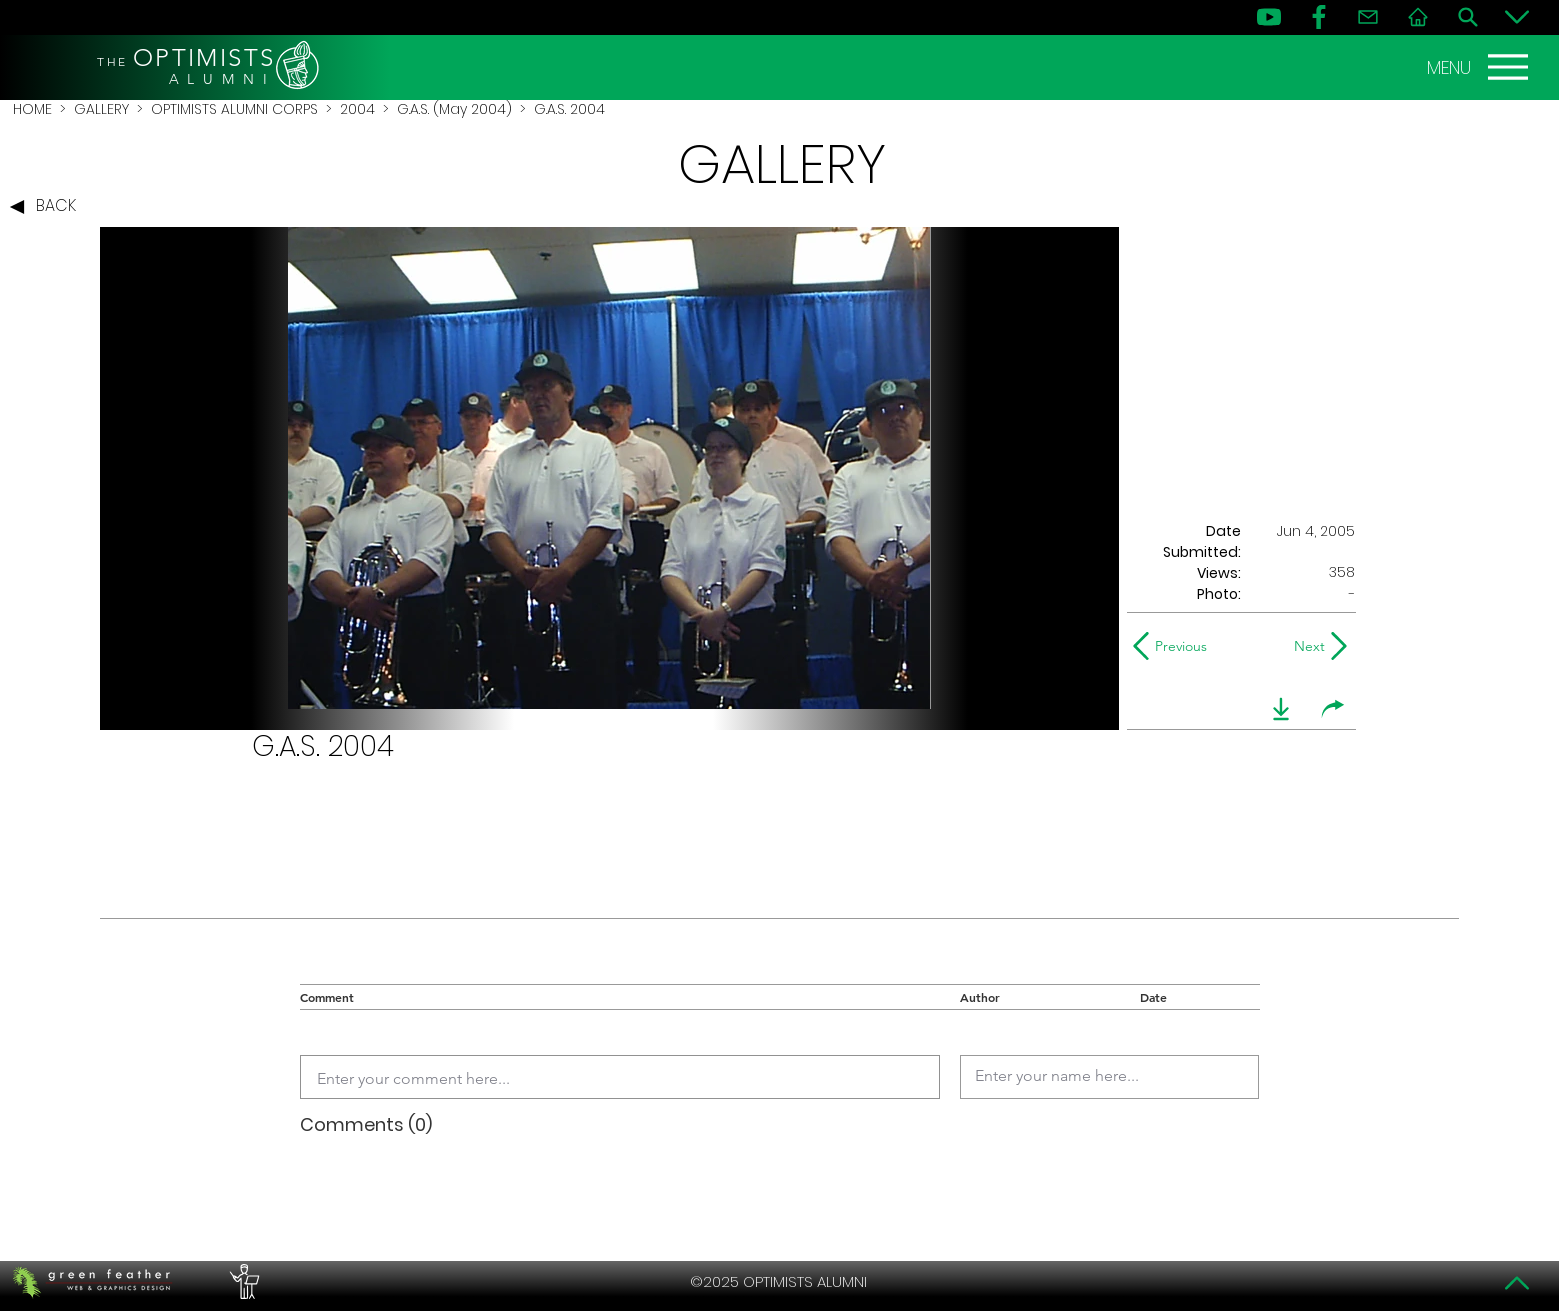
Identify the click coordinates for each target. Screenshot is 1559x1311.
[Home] (1418, 17)
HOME (32, 109)
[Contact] (1368, 17)
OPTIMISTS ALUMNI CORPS (234, 109)
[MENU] (1480, 67)
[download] (1281, 709)
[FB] (1319, 17)
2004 (357, 109)
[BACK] (48, 207)
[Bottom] (1517, 17)
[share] (1333, 709)
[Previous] (1174, 646)
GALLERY (101, 109)
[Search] (1468, 17)
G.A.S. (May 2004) (454, 109)
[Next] (1305, 646)
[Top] (1517, 1283)
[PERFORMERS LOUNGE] (242, 1282)
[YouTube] (1269, 17)
